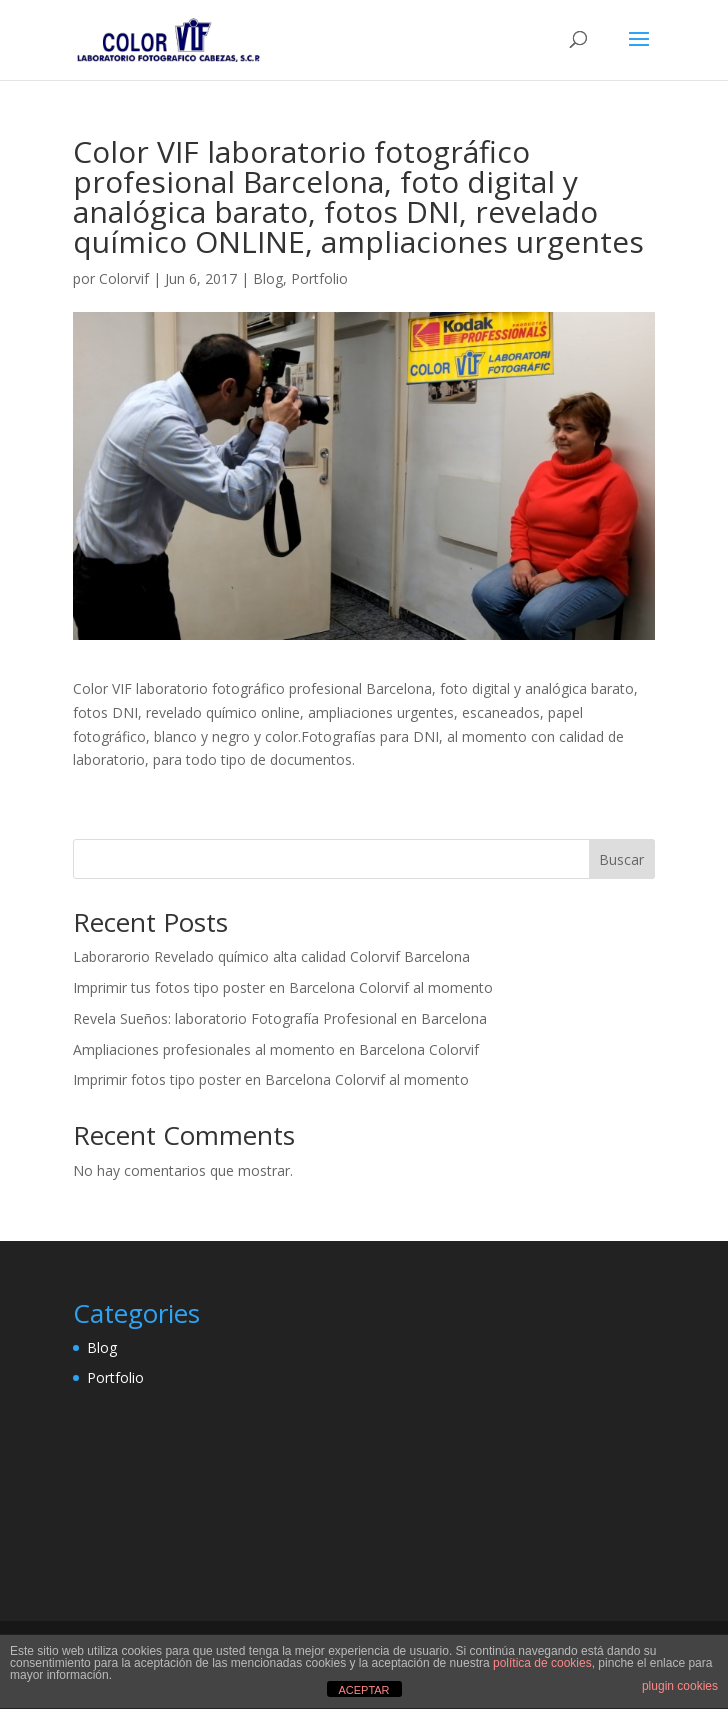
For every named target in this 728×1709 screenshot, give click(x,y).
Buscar (621, 859)
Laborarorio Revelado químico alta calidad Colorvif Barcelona (271, 956)
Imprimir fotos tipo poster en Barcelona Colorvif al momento (271, 1079)
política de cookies (542, 1663)
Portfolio (319, 278)
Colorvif (124, 278)
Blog (268, 278)
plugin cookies (680, 1686)
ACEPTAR (363, 1690)
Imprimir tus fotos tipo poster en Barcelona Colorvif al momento (283, 987)
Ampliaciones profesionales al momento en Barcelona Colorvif (276, 1049)
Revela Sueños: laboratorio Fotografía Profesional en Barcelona (280, 1018)
